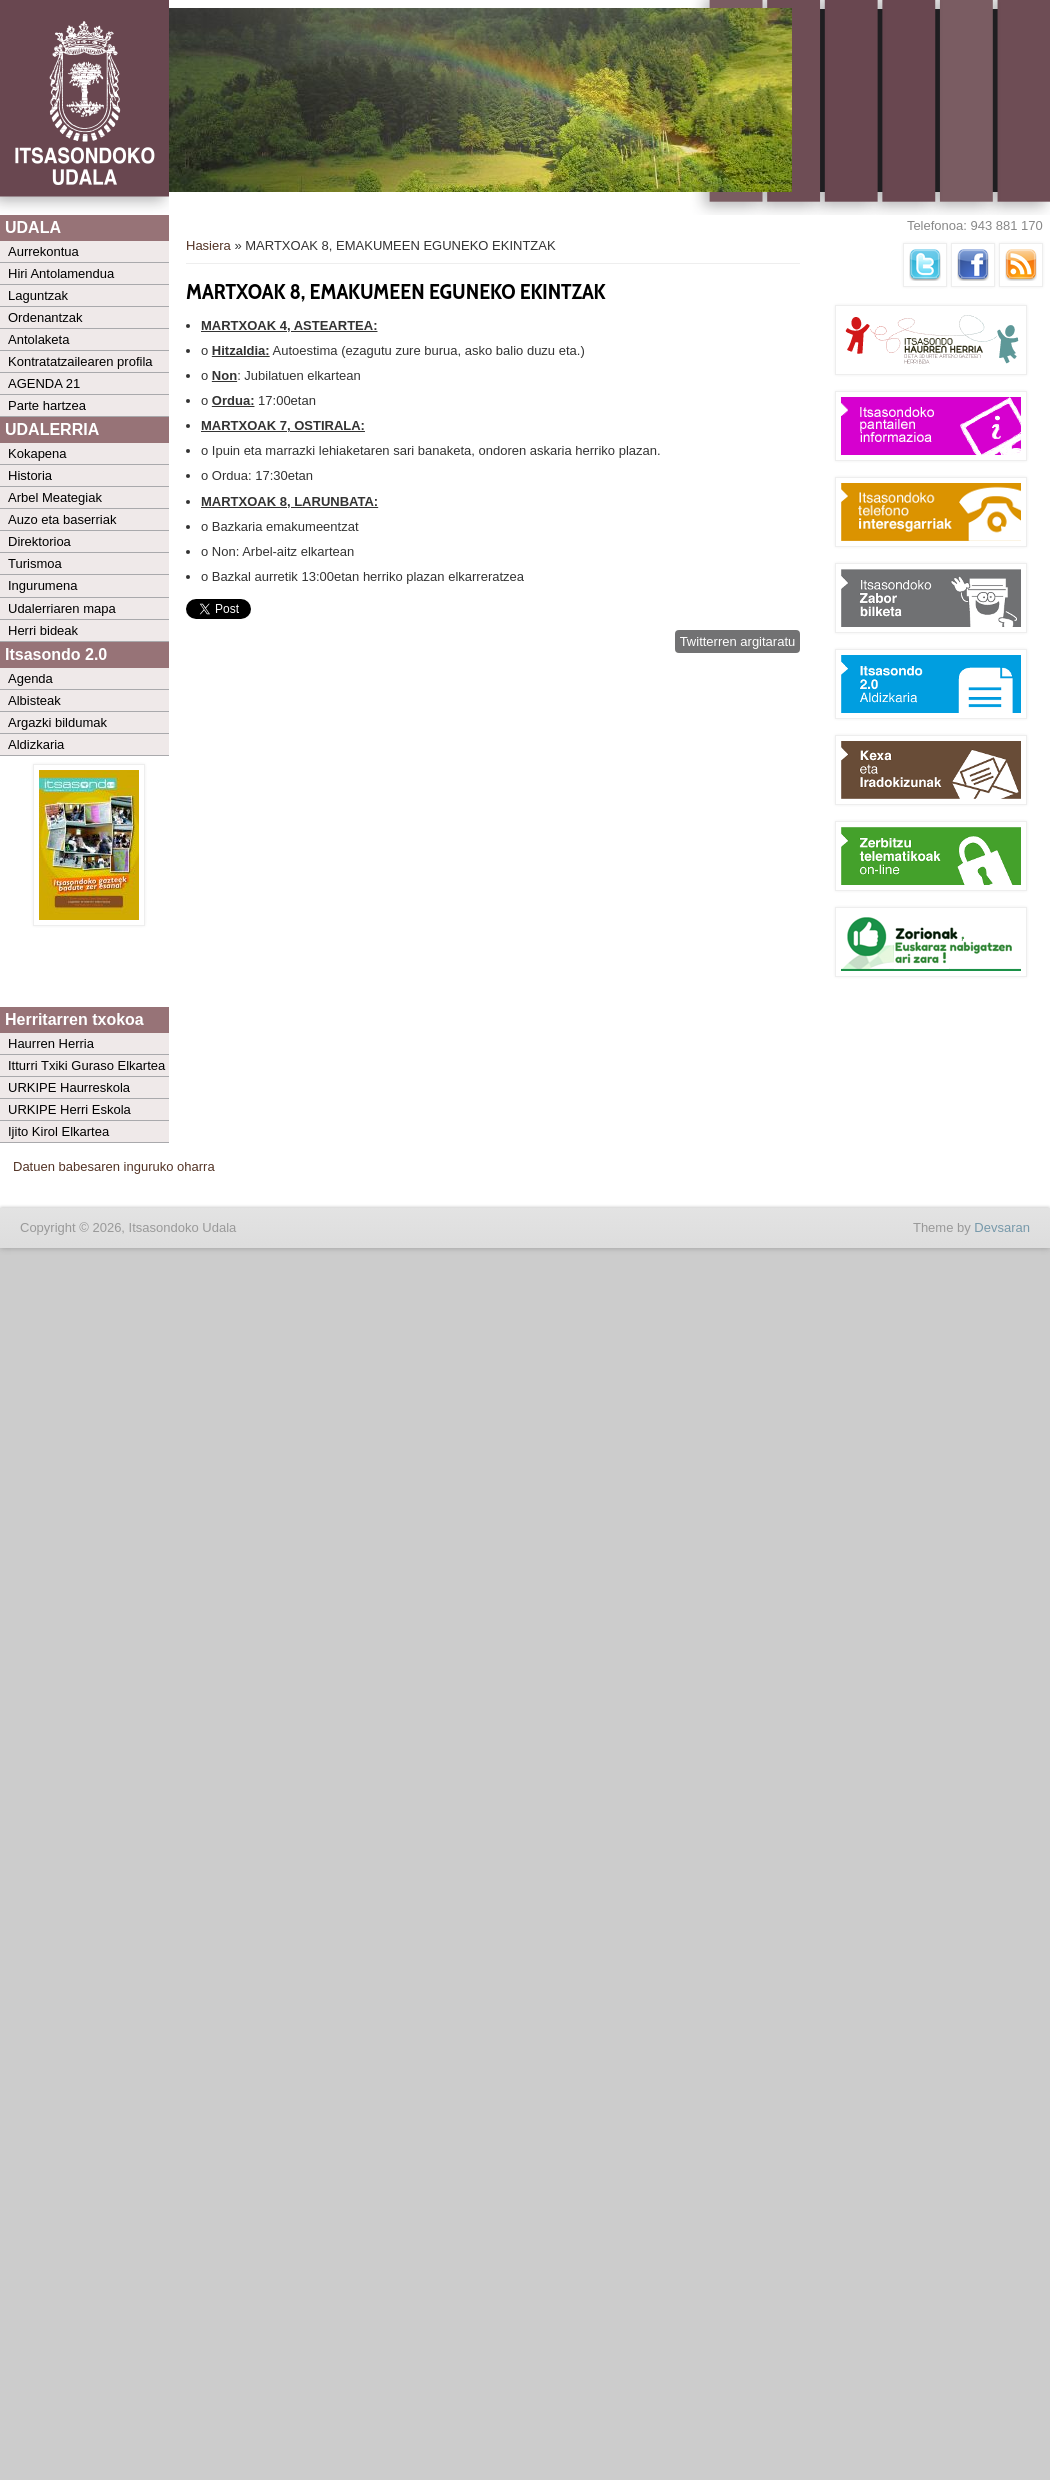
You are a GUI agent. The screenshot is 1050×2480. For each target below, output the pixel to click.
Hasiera (208, 245)
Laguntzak (38, 295)
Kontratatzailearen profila (80, 361)
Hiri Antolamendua (61, 273)
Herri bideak (43, 630)
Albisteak (34, 700)
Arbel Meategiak (55, 497)
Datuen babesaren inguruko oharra (114, 1166)
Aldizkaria (36, 744)
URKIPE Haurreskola (69, 1087)
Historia (30, 475)
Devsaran (1002, 1227)
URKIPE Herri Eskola (69, 1109)
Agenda (30, 678)
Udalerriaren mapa (62, 608)
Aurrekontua (43, 251)
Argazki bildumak (57, 722)
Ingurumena (42, 585)
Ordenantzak (45, 317)
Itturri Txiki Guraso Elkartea (86, 1065)
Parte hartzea (47, 405)
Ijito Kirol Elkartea (58, 1131)
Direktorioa (39, 541)
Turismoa (35, 563)
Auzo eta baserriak (62, 519)
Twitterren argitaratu (738, 641)
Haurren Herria (51, 1043)
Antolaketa (38, 339)
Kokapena (37, 453)
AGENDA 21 (44, 383)
